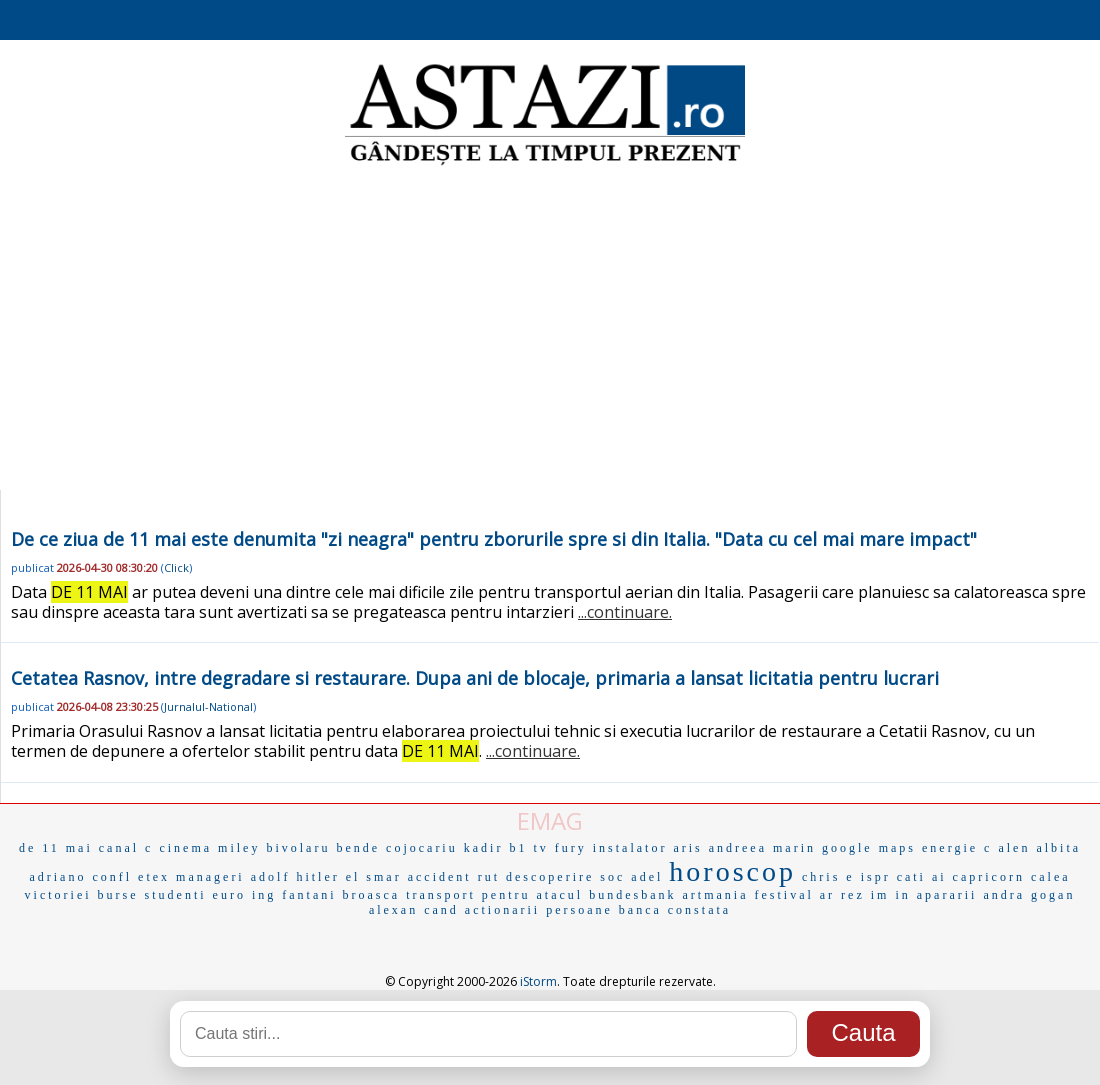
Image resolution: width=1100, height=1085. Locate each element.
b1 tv (528, 848)
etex (154, 877)
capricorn (989, 877)
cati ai (922, 877)
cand (441, 910)
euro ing (245, 895)
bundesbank (632, 895)
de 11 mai (56, 848)
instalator (630, 848)
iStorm (538, 981)
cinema (185, 848)
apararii (947, 895)
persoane (579, 910)
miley (239, 848)
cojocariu (422, 848)
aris (687, 848)
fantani (309, 895)
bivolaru (298, 848)
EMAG (550, 820)
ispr (876, 877)
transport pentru (468, 895)
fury (571, 848)
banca (640, 910)
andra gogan (1029, 895)
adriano (57, 877)
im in (891, 895)
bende (358, 848)
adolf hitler (295, 877)
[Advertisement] (550, 330)
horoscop (732, 871)
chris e (828, 877)
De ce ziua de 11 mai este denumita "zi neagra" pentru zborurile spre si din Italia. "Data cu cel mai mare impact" (494, 539)
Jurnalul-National (208, 706)
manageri (210, 877)
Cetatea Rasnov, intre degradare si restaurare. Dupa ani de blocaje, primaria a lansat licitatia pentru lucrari (475, 678)
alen (1014, 848)
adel (647, 877)
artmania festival (748, 895)
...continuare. (625, 612)
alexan (393, 910)
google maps (869, 848)
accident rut (454, 877)
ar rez (842, 895)
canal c (126, 848)
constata (699, 910)
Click (176, 567)
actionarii (502, 910)
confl (112, 877)
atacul (560, 895)
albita (1058, 848)
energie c (957, 848)
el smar (374, 877)
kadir (484, 848)
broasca (372, 895)
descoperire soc (565, 877)
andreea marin (762, 848)
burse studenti (152, 895)
